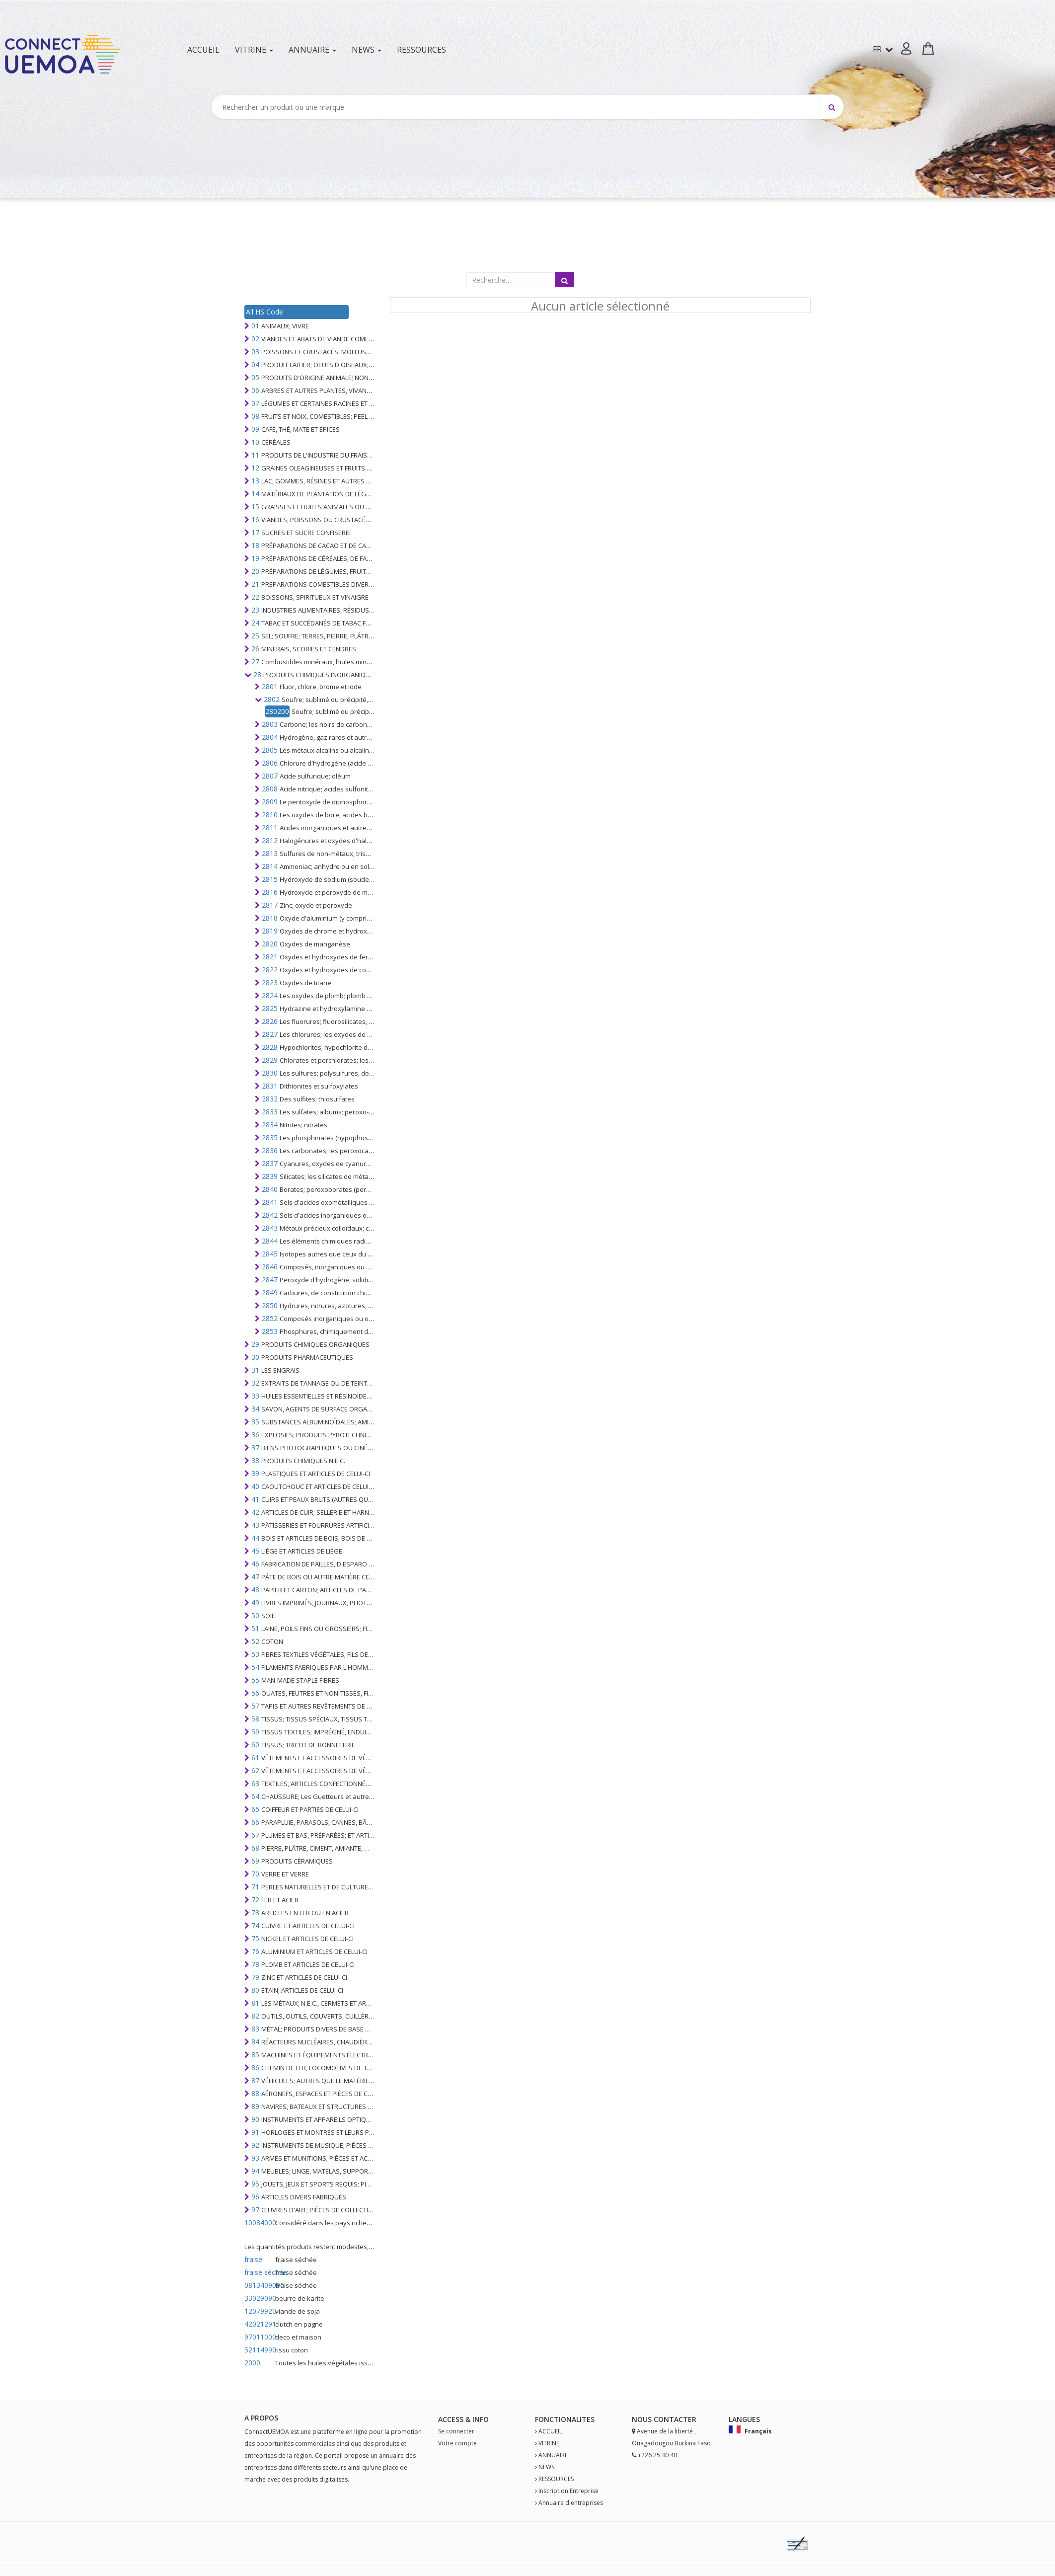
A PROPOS (261, 2417)
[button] (906, 48)
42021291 (258, 2324)
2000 (252, 2362)
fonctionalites (565, 2419)
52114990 (258, 2349)
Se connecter (456, 2431)
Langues (744, 2419)
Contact (671, 2419)
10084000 (258, 2222)
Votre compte (457, 2443)
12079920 (258, 2311)
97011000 (258, 2337)
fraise (253, 2259)
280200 (277, 711)
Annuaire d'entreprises (570, 2502)
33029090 (258, 2298)
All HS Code (264, 311)
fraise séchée (258, 2272)
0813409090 (258, 2285)
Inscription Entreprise (568, 2491)
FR (883, 49)
